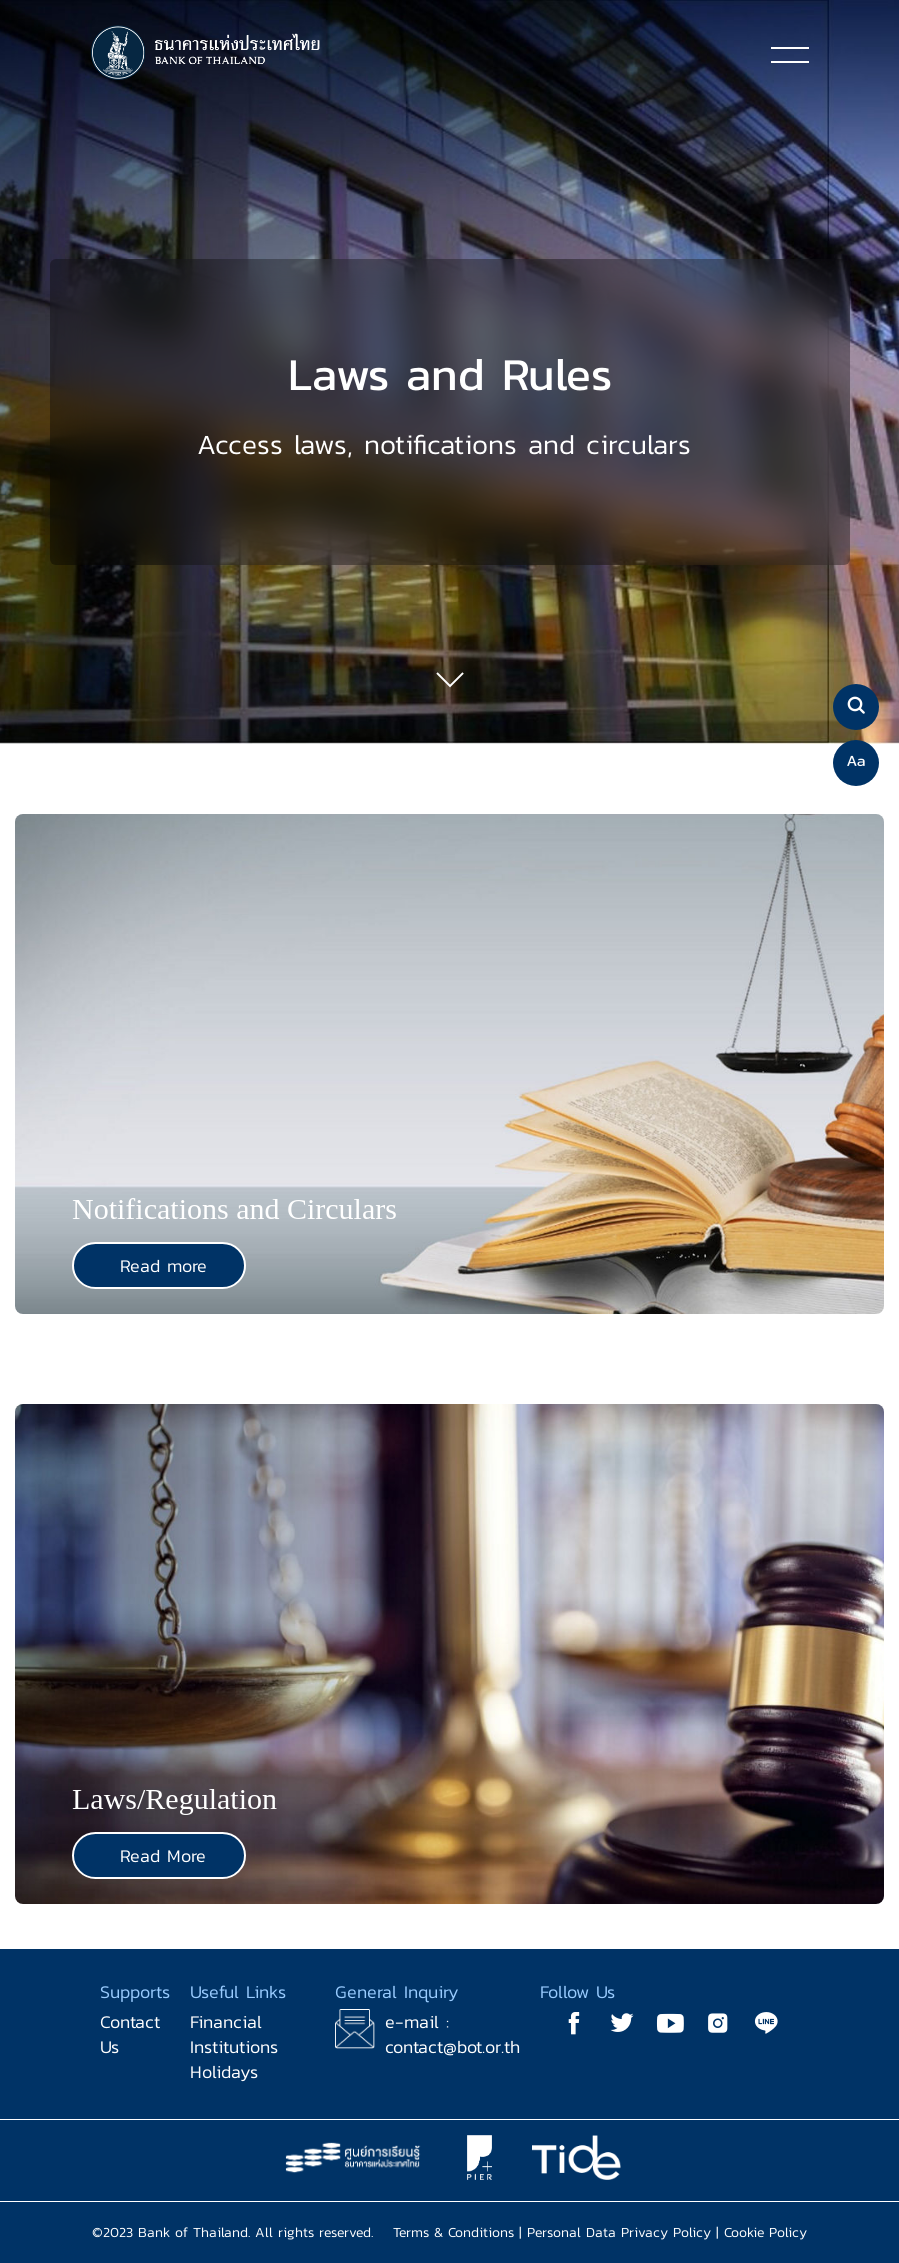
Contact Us (130, 2034)
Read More (163, 1855)
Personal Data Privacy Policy (619, 2232)
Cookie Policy (765, 2232)
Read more (163, 1265)
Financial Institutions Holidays (234, 2046)
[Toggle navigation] (790, 54)
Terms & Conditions (453, 2232)
